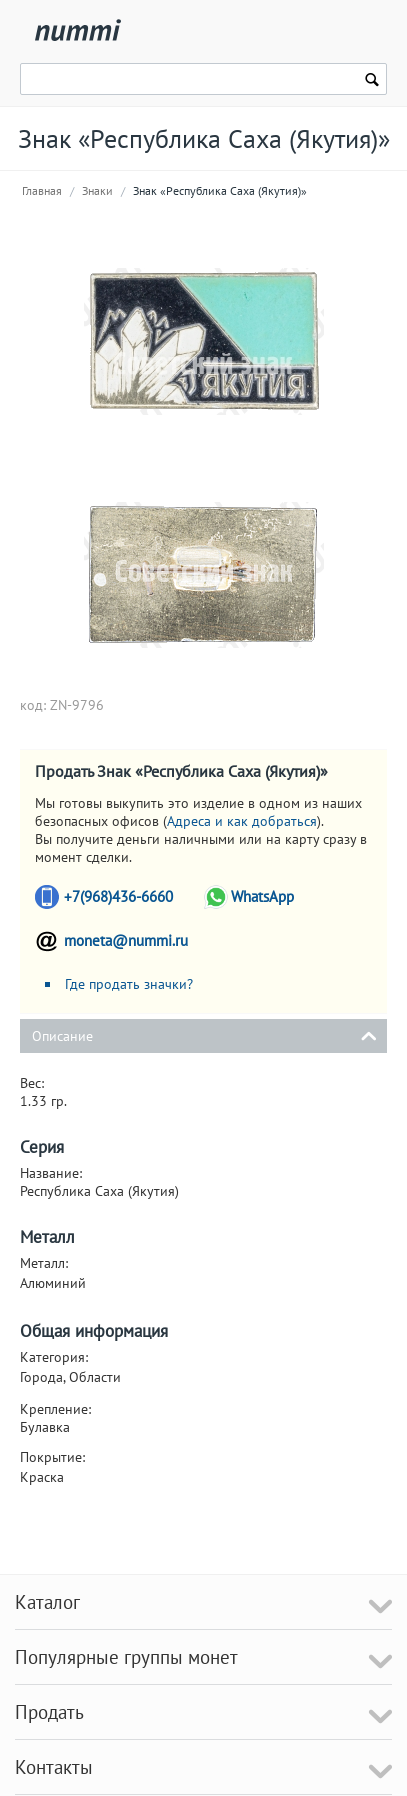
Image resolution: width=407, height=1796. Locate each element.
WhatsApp (262, 896)
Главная (42, 190)
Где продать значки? (129, 984)
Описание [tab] (204, 1034)
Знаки (97, 190)
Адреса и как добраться (242, 821)
